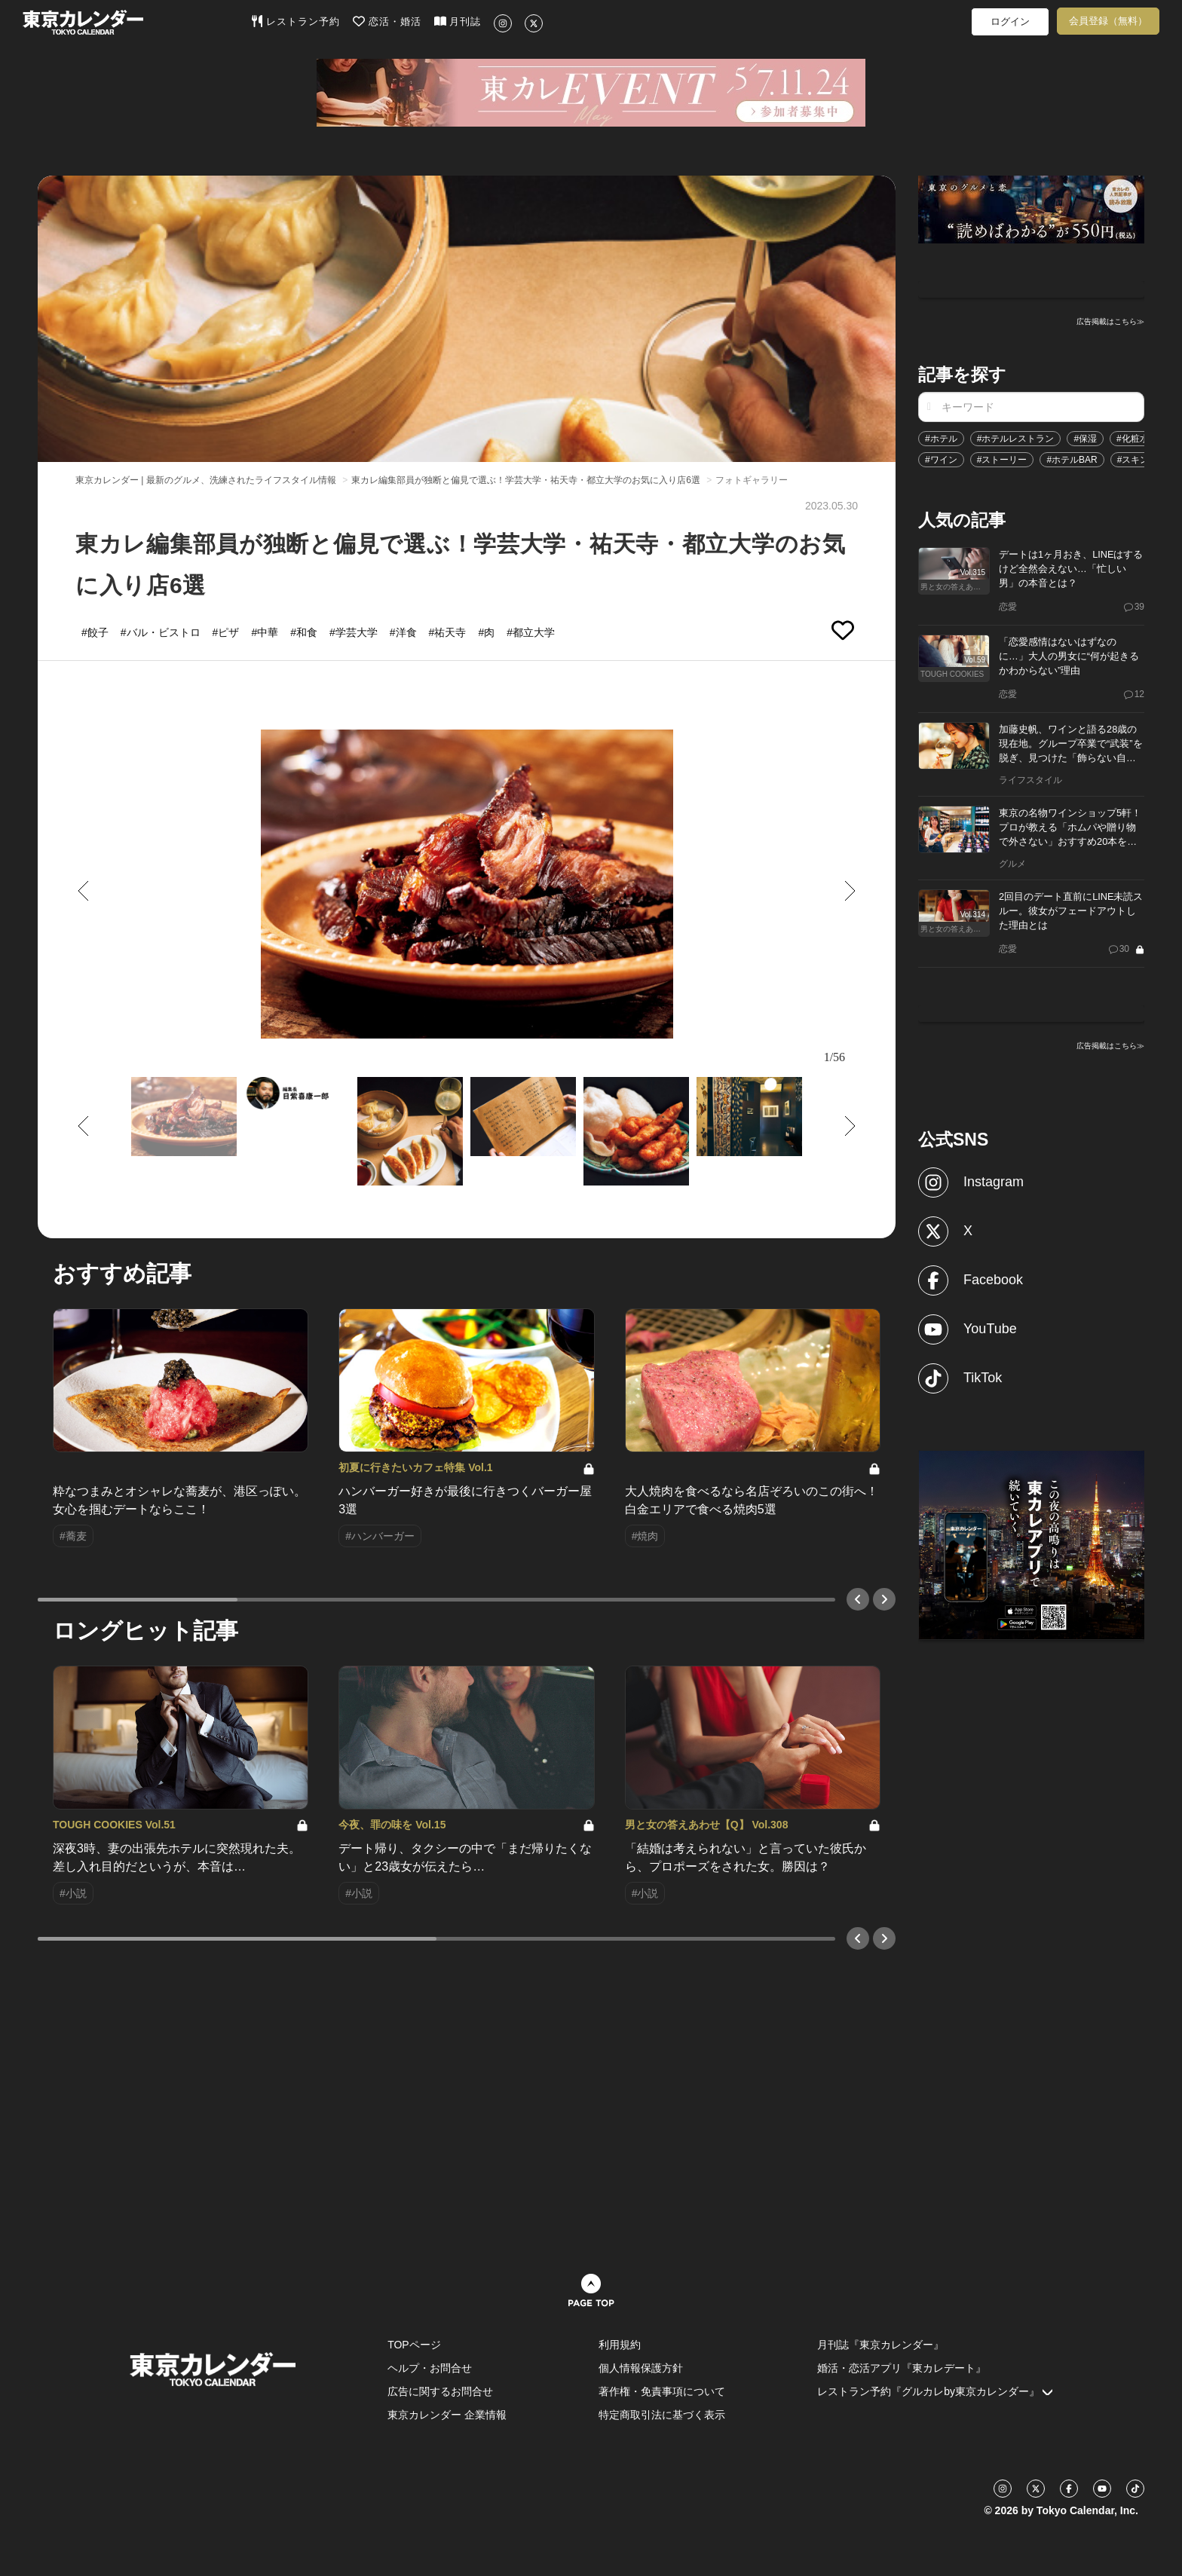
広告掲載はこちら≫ (1110, 321)
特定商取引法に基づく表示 (662, 2414)
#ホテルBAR (1071, 459)
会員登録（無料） (1108, 20)
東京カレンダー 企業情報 (447, 2414)
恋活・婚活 (387, 21)
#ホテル (941, 438)
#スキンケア (1142, 459)
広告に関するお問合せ (440, 2391)
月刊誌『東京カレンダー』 (880, 2344)
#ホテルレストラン (1016, 438)
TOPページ (414, 2344)
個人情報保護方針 (641, 2368)
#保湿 (1085, 438)
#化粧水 (1132, 438)
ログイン (1010, 21)
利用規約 (620, 2344)
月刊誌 (458, 21)
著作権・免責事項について (662, 2391)
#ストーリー (1002, 459)
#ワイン (941, 459)
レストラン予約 (296, 21)
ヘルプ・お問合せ (429, 2368)
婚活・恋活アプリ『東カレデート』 (901, 2368)
